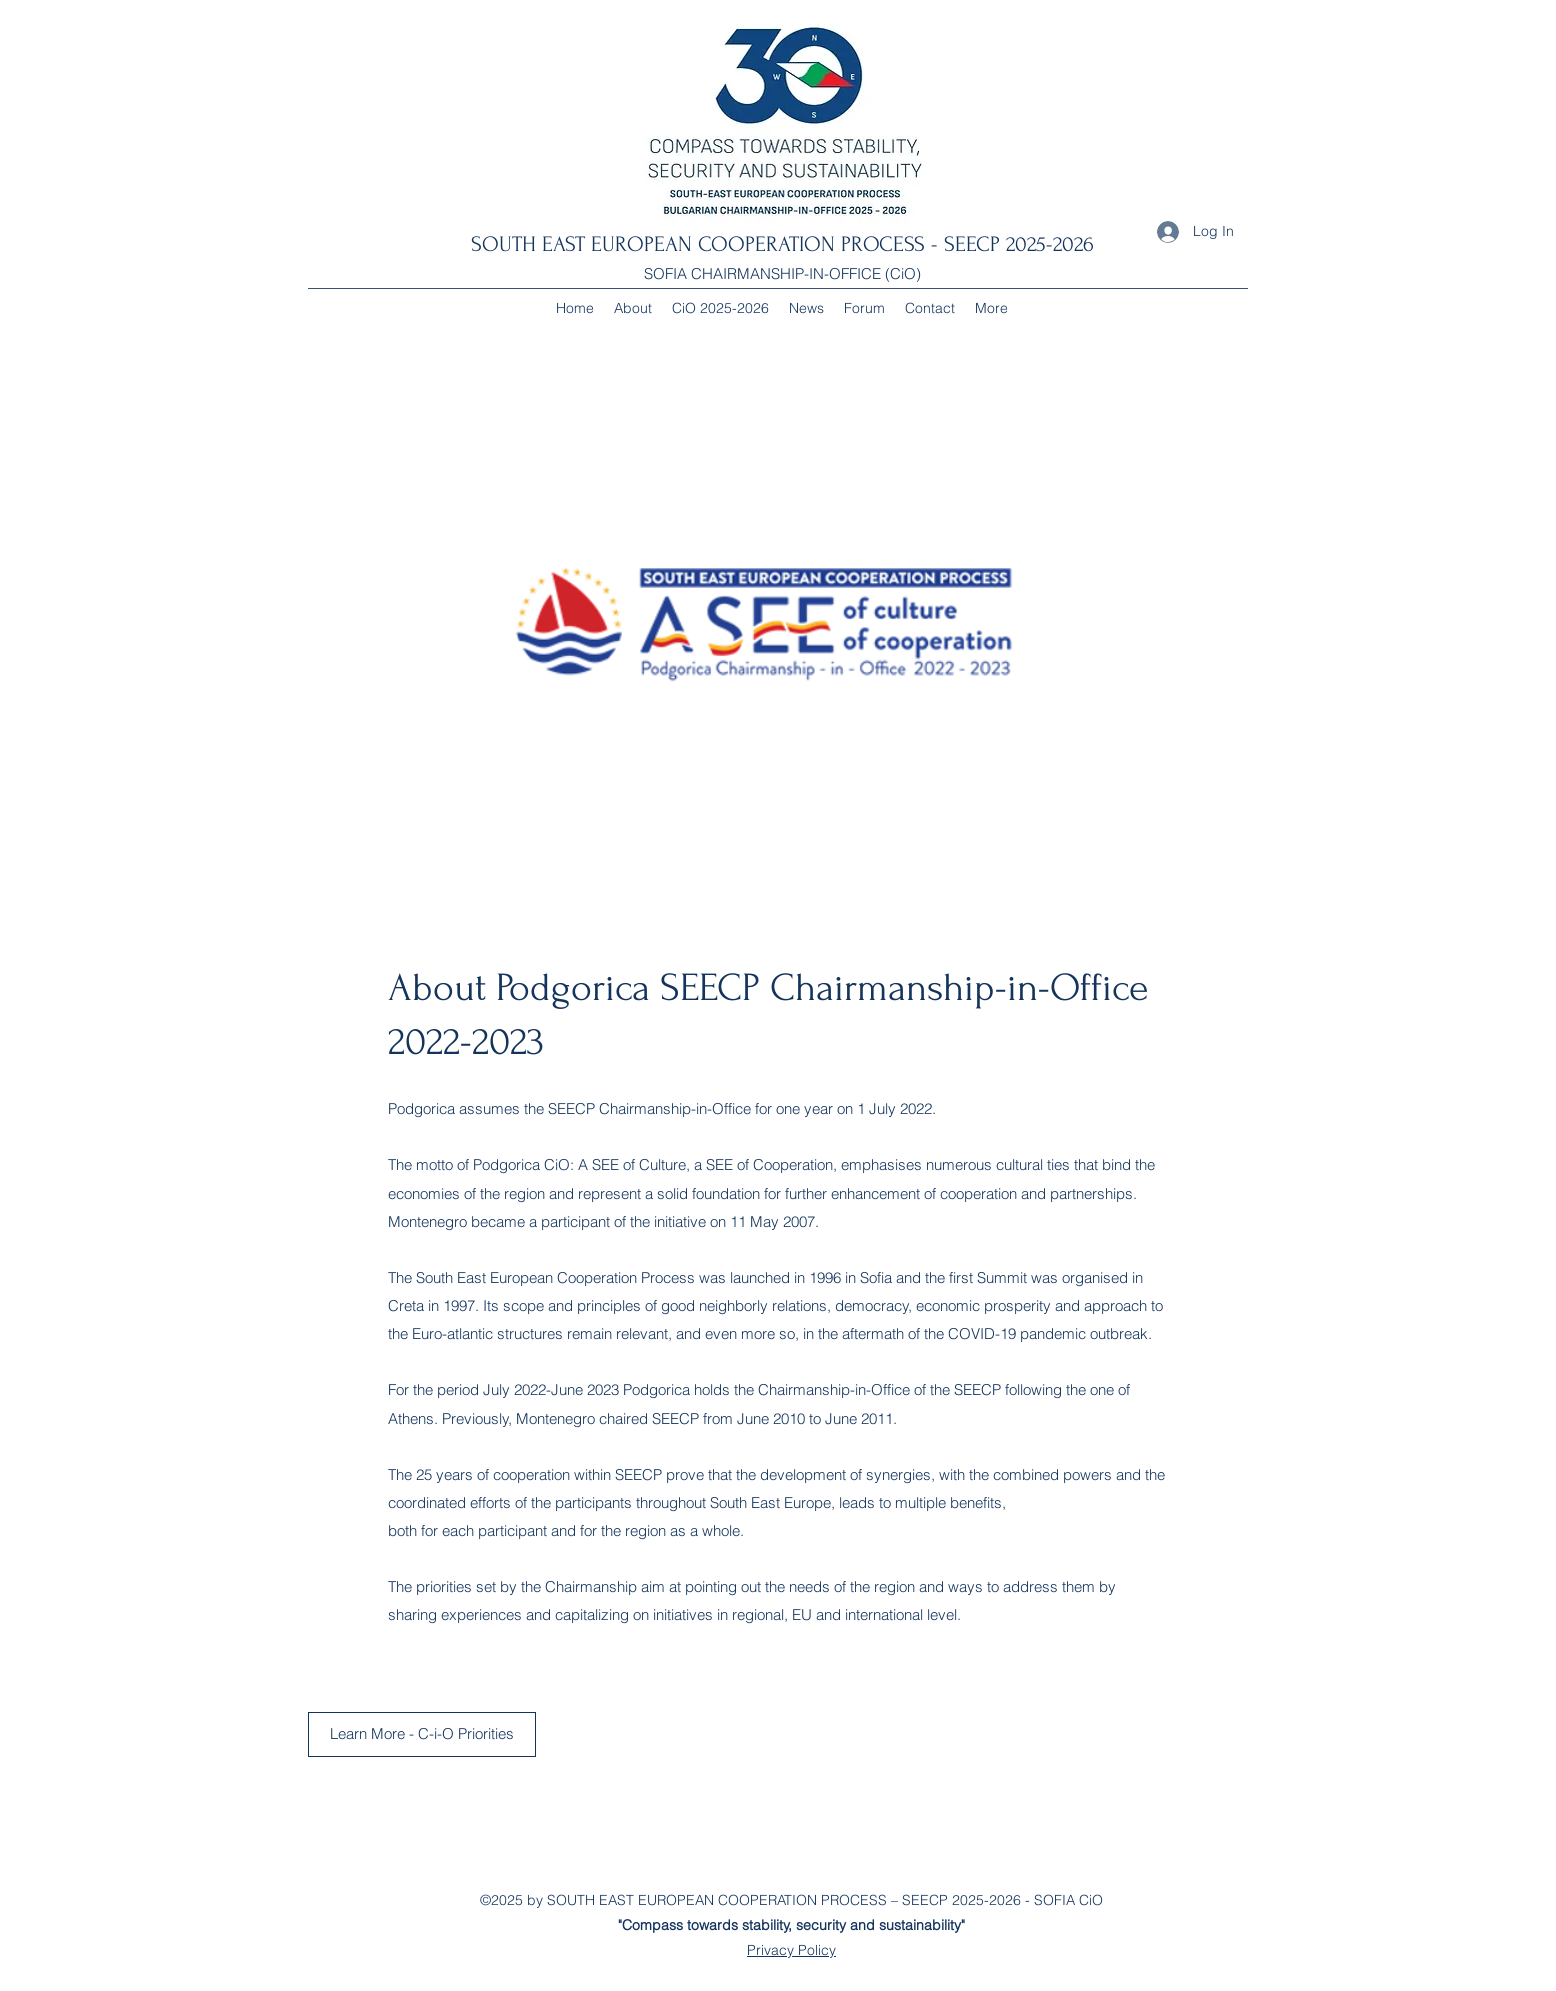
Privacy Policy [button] (791, 1950)
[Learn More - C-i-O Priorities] (422, 1734)
